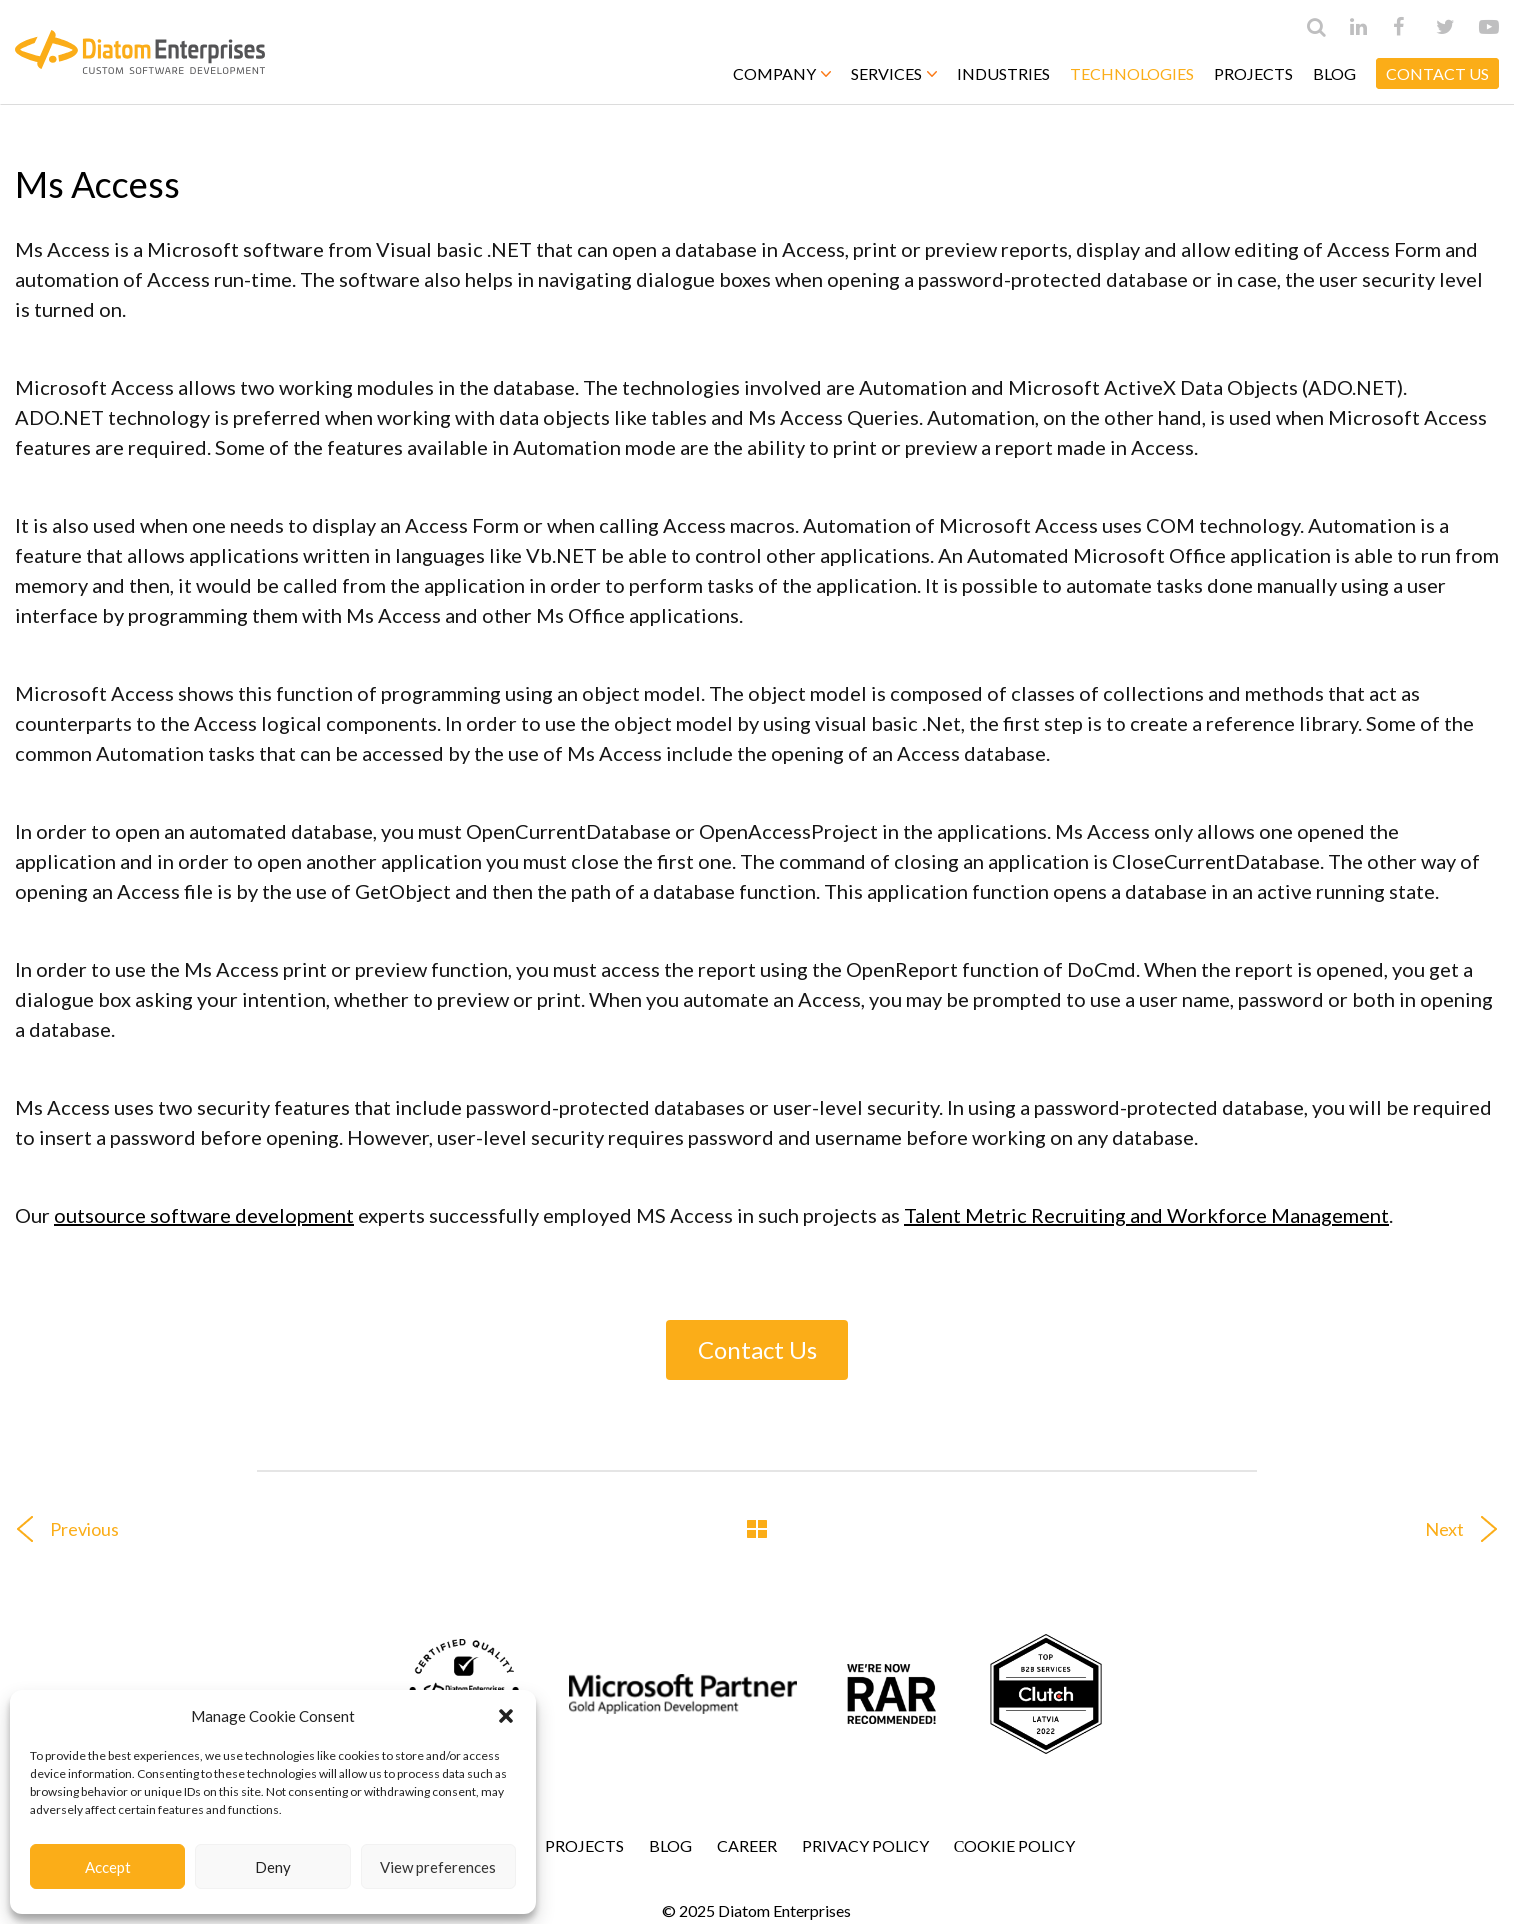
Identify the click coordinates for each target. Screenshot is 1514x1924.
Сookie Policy (1015, 1845)
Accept (108, 1867)
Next (1469, 1529)
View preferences (438, 1867)
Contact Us (757, 1349)
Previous (59, 1529)
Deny (273, 1867)
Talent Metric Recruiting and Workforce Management (1146, 1215)
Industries (1003, 73)
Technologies (1132, 73)
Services (894, 73)
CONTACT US (1437, 73)
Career (747, 1845)
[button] (506, 1716)
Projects (1253, 73)
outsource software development (204, 1215)
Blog (1334, 73)
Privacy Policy (865, 1845)
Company (782, 73)
